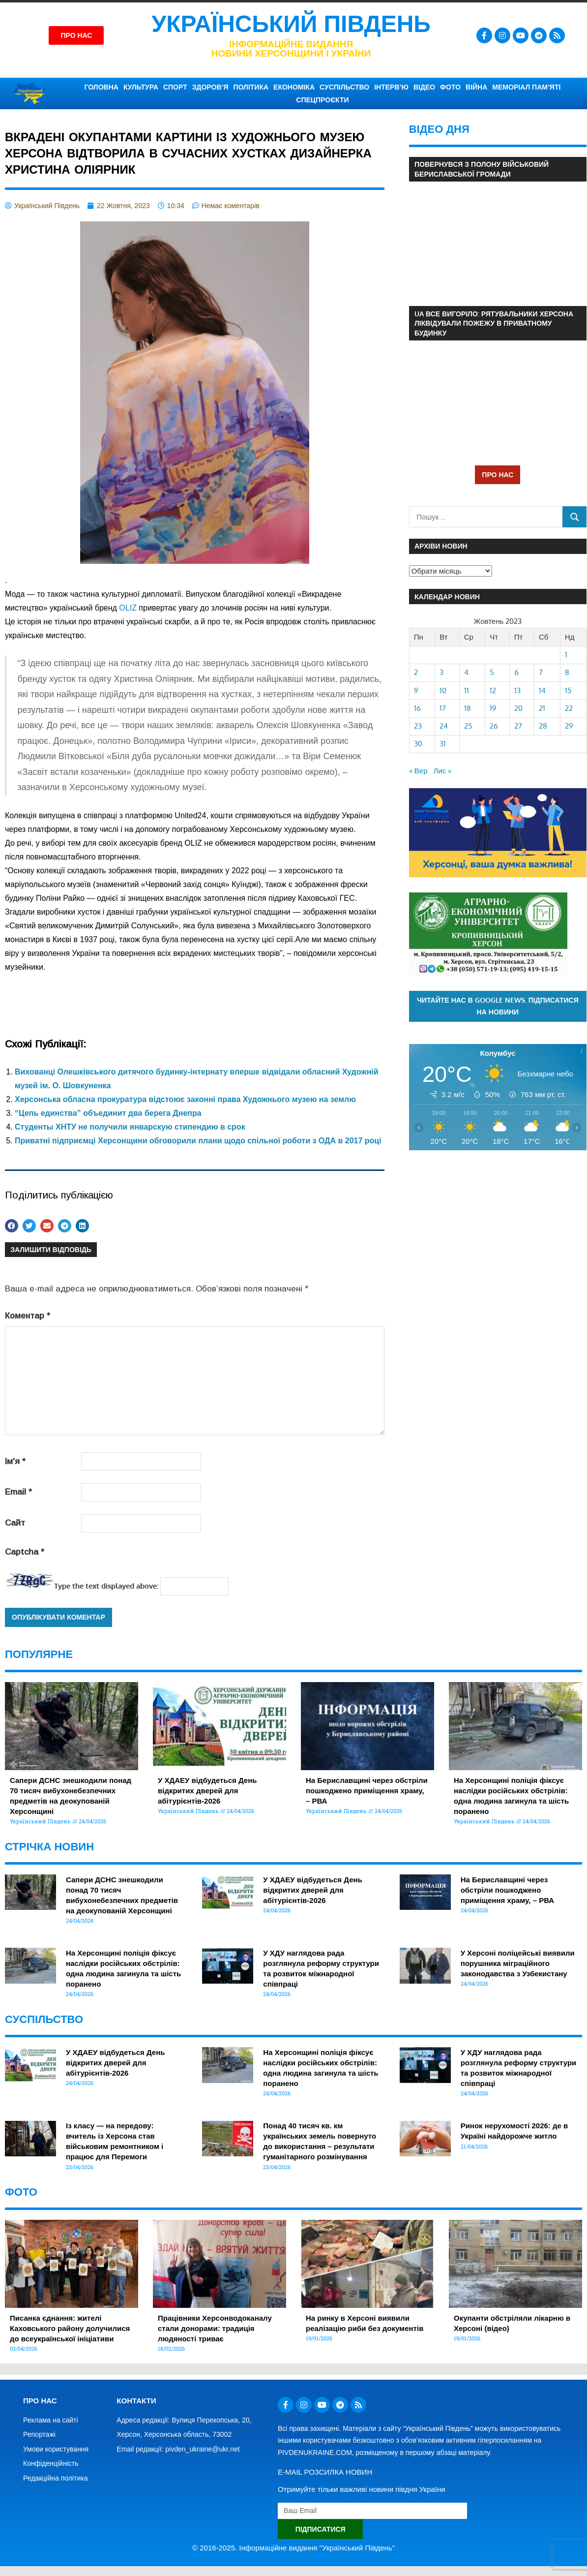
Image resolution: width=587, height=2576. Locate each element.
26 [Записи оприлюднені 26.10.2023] (494, 726)
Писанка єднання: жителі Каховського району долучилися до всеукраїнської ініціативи (70, 2328)
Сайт (15, 1523)
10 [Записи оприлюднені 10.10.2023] (443, 690)
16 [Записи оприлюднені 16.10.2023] (417, 708)
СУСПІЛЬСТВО (344, 87)
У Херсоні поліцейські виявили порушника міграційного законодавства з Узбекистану (518, 1963)
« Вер (418, 770)
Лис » (443, 770)
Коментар (27, 1315)
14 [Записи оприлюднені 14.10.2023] (542, 690)
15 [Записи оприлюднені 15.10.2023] (568, 690)
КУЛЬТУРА (140, 87)
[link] (128, 608)
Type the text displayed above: (106, 1586)
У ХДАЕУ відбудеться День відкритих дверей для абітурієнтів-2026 (207, 1790)
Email (18, 1492)
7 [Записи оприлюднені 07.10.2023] (541, 672)
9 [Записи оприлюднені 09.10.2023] (416, 690)
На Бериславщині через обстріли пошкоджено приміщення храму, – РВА (367, 1790)
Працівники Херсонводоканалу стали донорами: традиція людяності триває (215, 2328)
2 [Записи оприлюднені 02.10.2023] (416, 672)
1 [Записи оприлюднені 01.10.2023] (566, 654)
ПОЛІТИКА (250, 87)
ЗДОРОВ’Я (210, 87)
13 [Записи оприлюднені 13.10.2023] (517, 690)
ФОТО (450, 87)
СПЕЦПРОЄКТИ (322, 100)
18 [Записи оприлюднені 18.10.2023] (467, 708)
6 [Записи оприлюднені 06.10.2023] (516, 672)
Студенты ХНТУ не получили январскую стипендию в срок (130, 1127)
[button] (11, 1225)
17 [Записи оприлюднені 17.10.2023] (443, 708)
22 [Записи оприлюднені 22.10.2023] (569, 708)
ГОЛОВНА (101, 87)
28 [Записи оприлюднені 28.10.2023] (543, 726)
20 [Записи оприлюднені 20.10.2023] (518, 708)
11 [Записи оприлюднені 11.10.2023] (466, 690)
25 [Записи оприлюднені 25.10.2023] (468, 726)
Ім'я (15, 1461)
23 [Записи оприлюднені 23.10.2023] (418, 726)
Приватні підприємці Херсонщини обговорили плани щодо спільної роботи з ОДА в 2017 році (198, 1140)
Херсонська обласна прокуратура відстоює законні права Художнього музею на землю (185, 1099)
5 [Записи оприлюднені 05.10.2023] (492, 672)
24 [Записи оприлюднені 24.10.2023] (444, 726)
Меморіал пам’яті (526, 87)
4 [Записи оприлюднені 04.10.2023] (466, 672)
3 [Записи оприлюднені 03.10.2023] (441, 672)
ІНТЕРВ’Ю (391, 87)
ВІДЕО (424, 87)
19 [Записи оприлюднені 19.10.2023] (493, 708)
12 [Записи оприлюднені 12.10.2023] (493, 690)
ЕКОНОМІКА (294, 87)
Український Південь (291, 24)
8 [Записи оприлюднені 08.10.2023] (567, 672)
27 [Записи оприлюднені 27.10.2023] (518, 726)
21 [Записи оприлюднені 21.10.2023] (542, 708)
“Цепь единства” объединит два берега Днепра (108, 1113)
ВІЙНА (476, 87)
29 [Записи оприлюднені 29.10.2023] (569, 726)
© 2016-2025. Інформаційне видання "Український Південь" (293, 2548)
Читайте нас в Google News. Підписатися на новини (498, 1006)
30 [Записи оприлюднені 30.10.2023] (418, 743)
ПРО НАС (497, 474)
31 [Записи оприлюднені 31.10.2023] (443, 743)
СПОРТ (175, 87)
